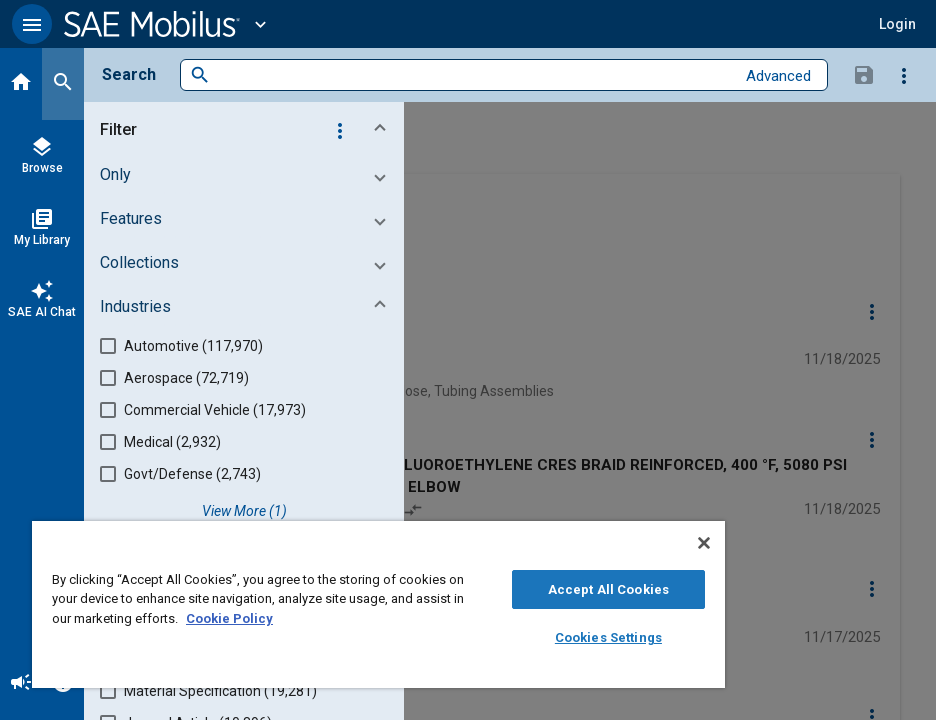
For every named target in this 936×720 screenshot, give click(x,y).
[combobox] (472, 75)
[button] (32, 24)
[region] (378, 604)
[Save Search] (864, 74)
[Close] (704, 543)
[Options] (904, 75)
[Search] (63, 84)
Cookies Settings (608, 637)
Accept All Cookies (608, 589)
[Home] (21, 84)
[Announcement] (21, 684)
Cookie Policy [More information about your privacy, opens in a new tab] (229, 618)
